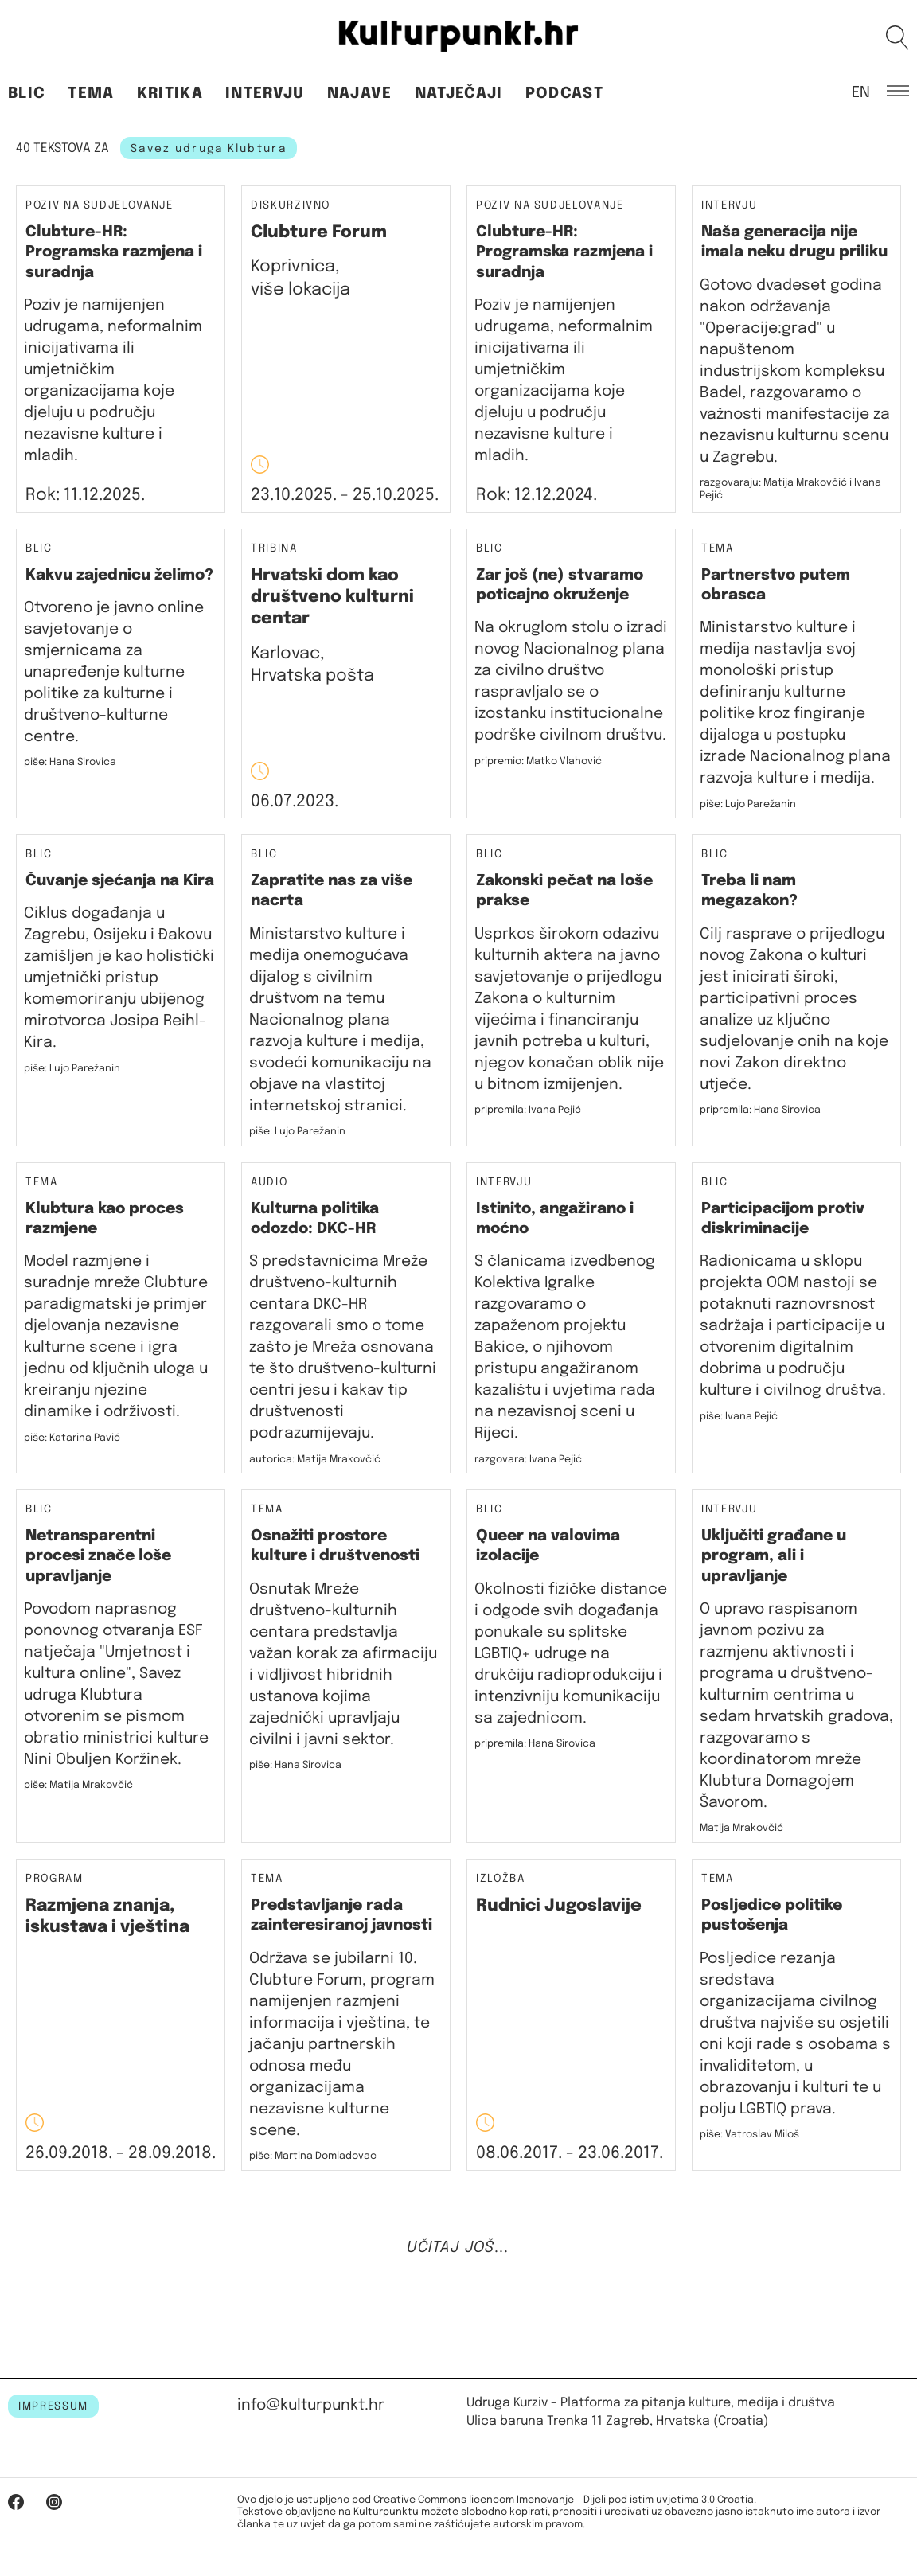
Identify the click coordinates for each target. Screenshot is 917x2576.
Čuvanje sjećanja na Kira (119, 880)
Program (54, 1879)
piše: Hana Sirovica (295, 1765)
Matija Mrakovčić (741, 1828)
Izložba (500, 1879)
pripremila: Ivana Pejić (527, 1110)
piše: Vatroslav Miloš (749, 2134)
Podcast (564, 93)
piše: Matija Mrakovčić (78, 1785)
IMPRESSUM (53, 2406)
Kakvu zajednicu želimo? (119, 575)
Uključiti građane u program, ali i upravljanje (773, 1556)
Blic (26, 93)
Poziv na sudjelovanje (99, 205)
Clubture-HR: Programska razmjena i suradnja (113, 252)
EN (861, 91)
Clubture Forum (319, 232)
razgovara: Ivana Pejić (528, 1459)
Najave (359, 93)
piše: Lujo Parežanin (748, 804)
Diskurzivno (290, 206)
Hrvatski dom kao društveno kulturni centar (332, 597)
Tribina (274, 549)
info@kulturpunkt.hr (310, 2405)
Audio (269, 1182)
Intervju (265, 93)
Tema (91, 93)
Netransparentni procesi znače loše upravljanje (98, 1556)
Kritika (170, 93)
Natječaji (459, 93)
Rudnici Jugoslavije (559, 1905)
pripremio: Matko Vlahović (538, 761)
